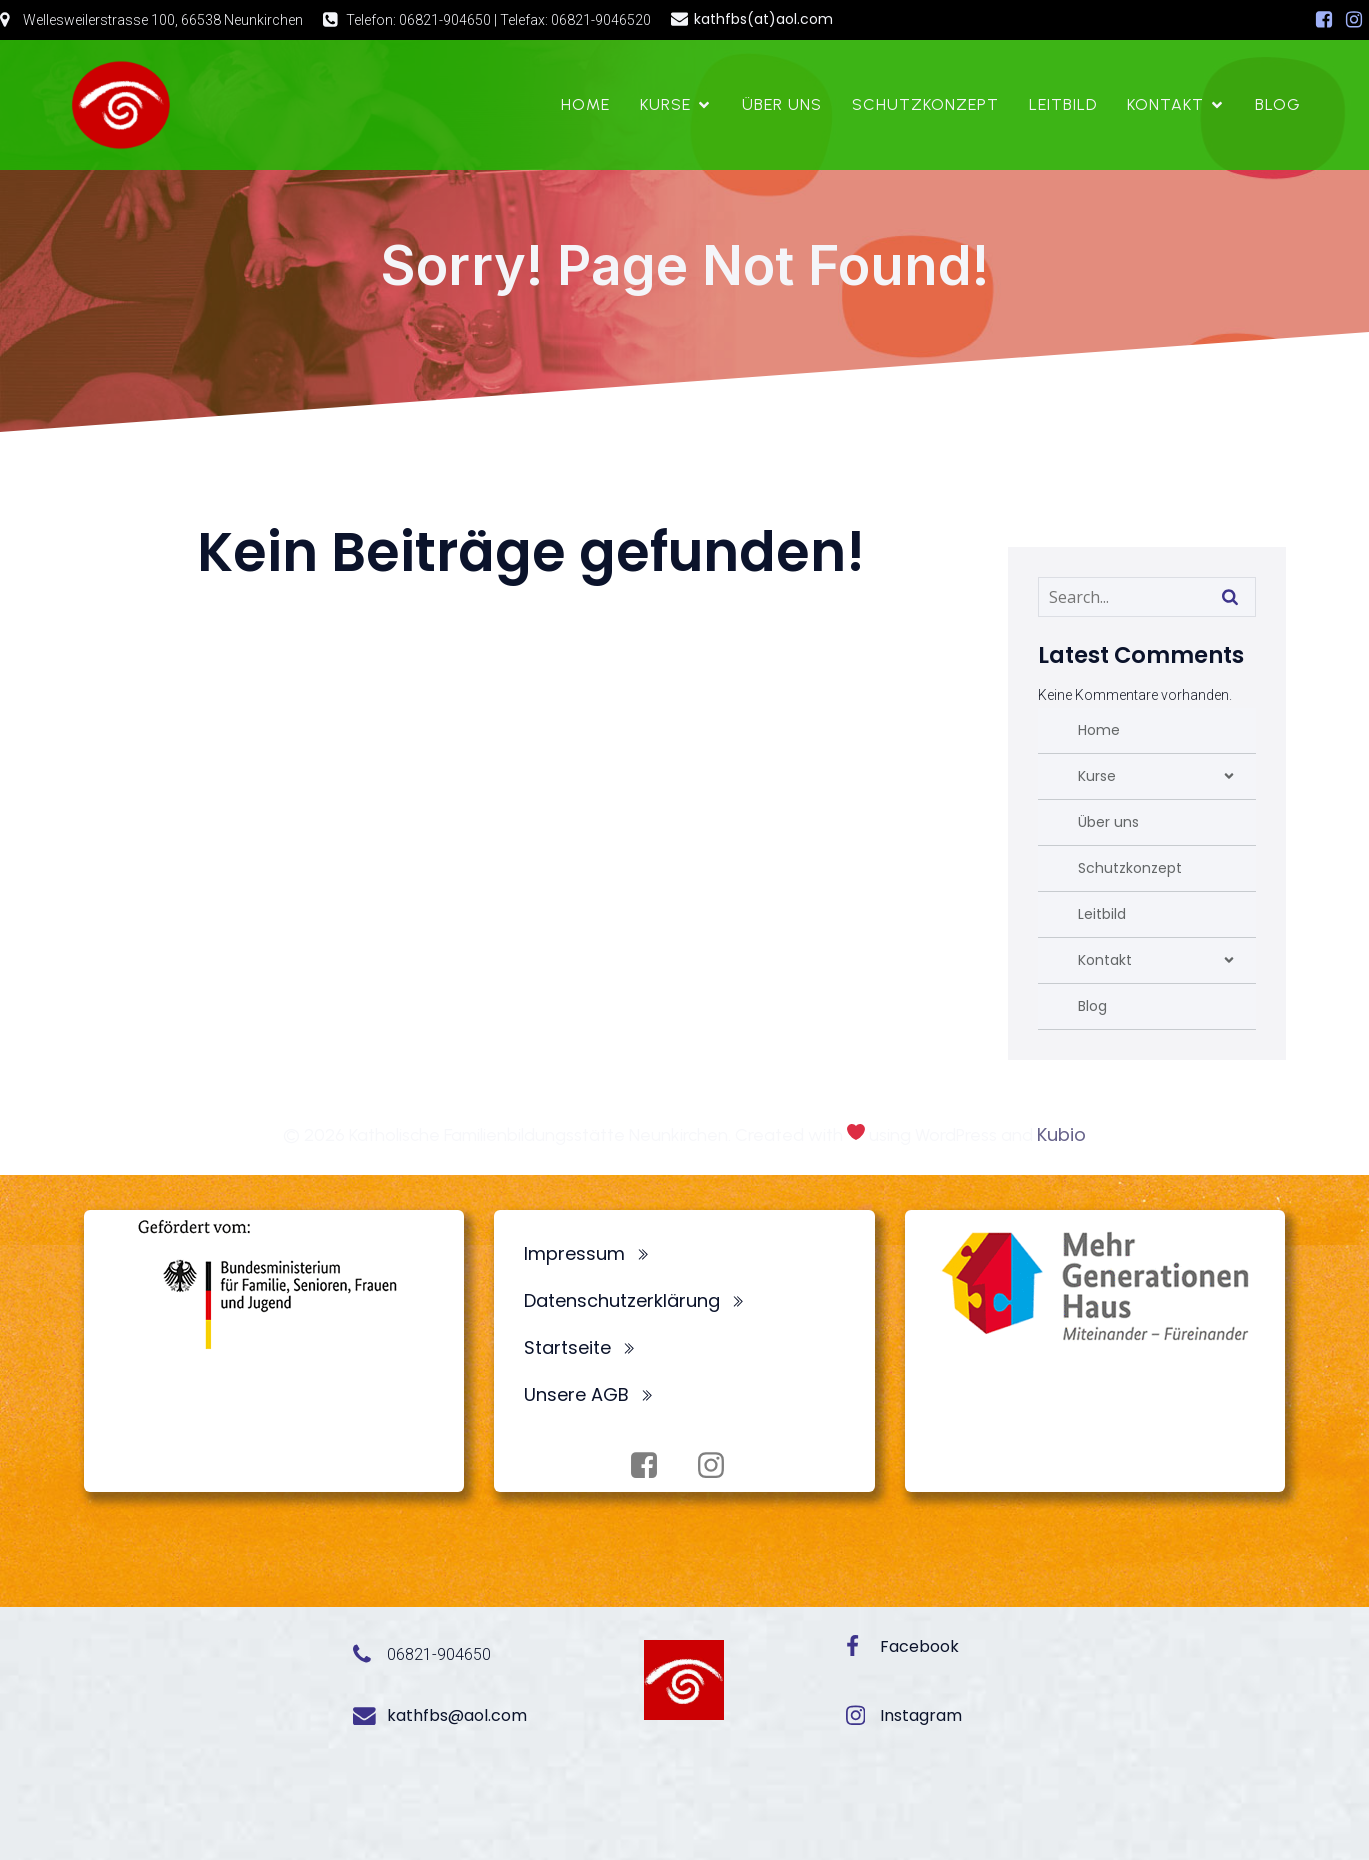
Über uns (782, 104)
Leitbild (1063, 104)
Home (585, 104)
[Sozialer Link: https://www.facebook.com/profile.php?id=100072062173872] (1324, 20)
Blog (1278, 104)
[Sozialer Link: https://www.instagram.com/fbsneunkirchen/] (1354, 20)
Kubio (1061, 1134)
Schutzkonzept (925, 104)
